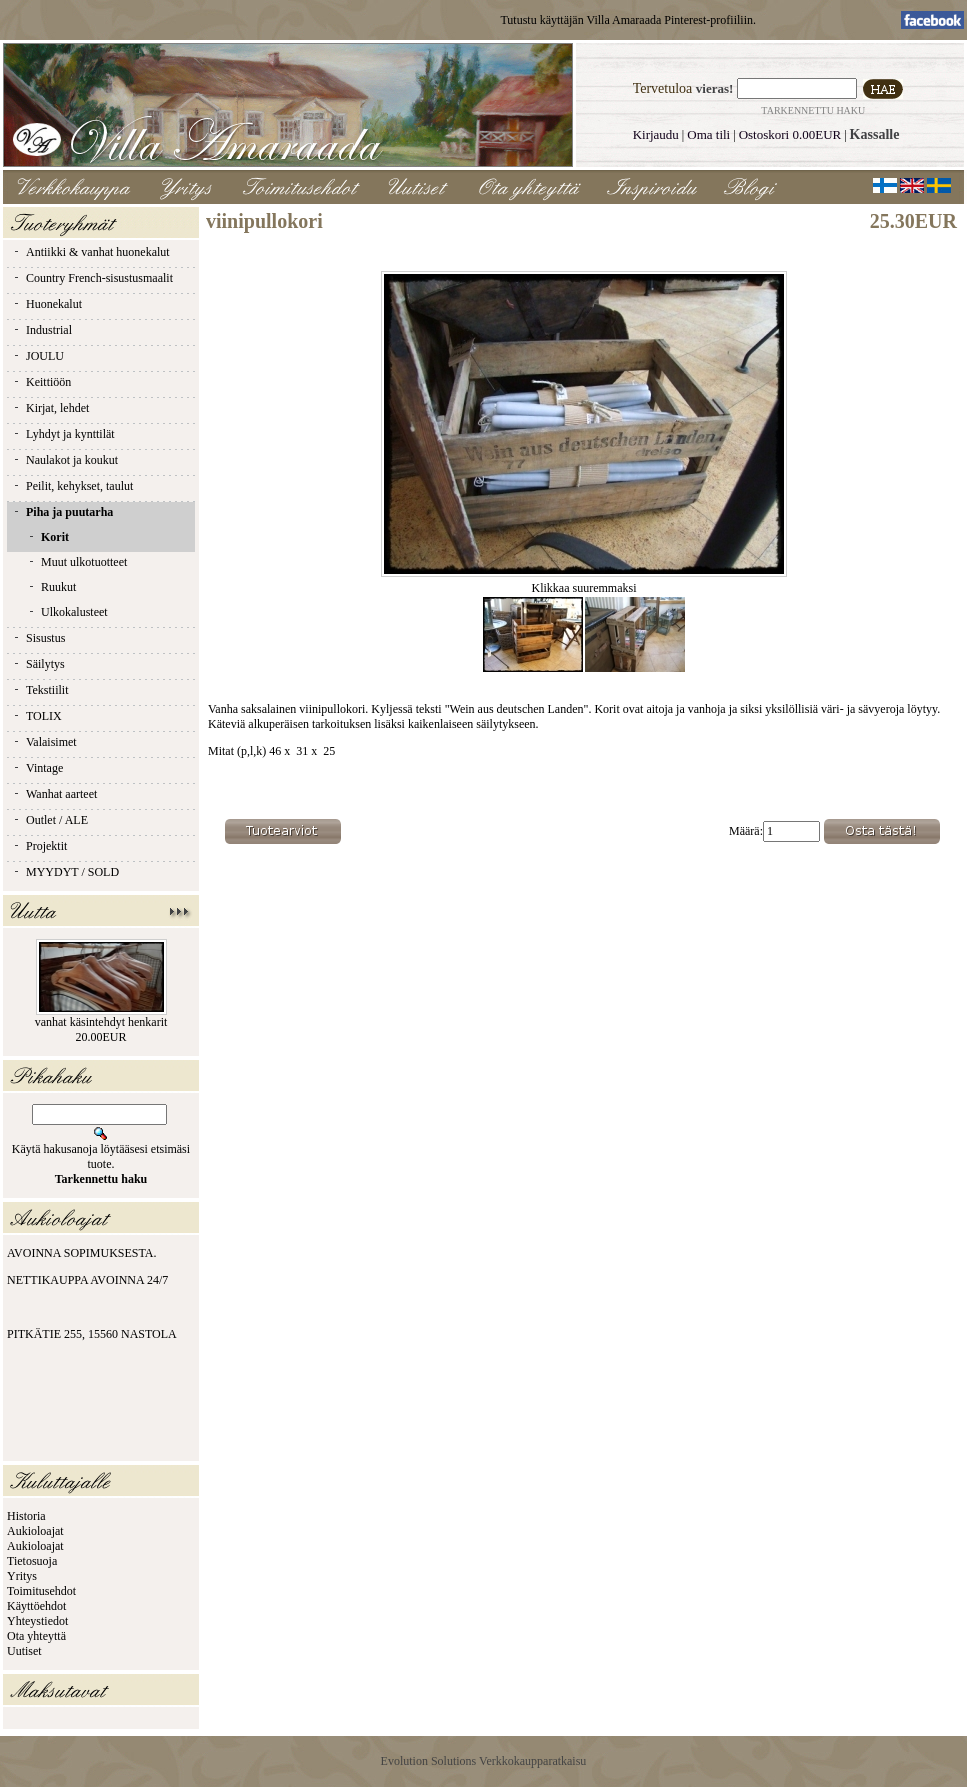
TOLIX (37, 716)
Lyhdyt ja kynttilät (63, 434)
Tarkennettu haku (813, 110)
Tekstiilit (40, 690)
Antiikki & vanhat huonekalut (91, 252)
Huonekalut (47, 304)
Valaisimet (44, 742)
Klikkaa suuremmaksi (584, 582)
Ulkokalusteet (67, 612)
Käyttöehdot (36, 1606)
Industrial (42, 330)
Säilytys (38, 664)
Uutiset (24, 1651)
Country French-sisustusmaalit (92, 278)
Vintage (37, 768)
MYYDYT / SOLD (65, 872)
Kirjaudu (656, 134)
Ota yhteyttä (36, 1636)
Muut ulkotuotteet (77, 562)
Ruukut (51, 587)
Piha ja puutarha (62, 512)
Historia (26, 1516)
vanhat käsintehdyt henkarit (101, 1022)
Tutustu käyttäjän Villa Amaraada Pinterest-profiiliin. (628, 20)
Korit (48, 537)
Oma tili (708, 134)
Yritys (22, 1576)
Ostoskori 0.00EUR (790, 134)
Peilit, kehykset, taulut (72, 486)
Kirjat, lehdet (50, 408)
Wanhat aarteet (54, 794)
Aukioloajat (35, 1531)
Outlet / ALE (50, 820)
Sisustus (38, 638)
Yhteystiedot (37, 1621)
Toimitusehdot (41, 1591)
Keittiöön (41, 382)
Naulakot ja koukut (65, 460)
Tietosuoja (32, 1561)
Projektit (39, 846)
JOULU (38, 356)
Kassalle (875, 134)
